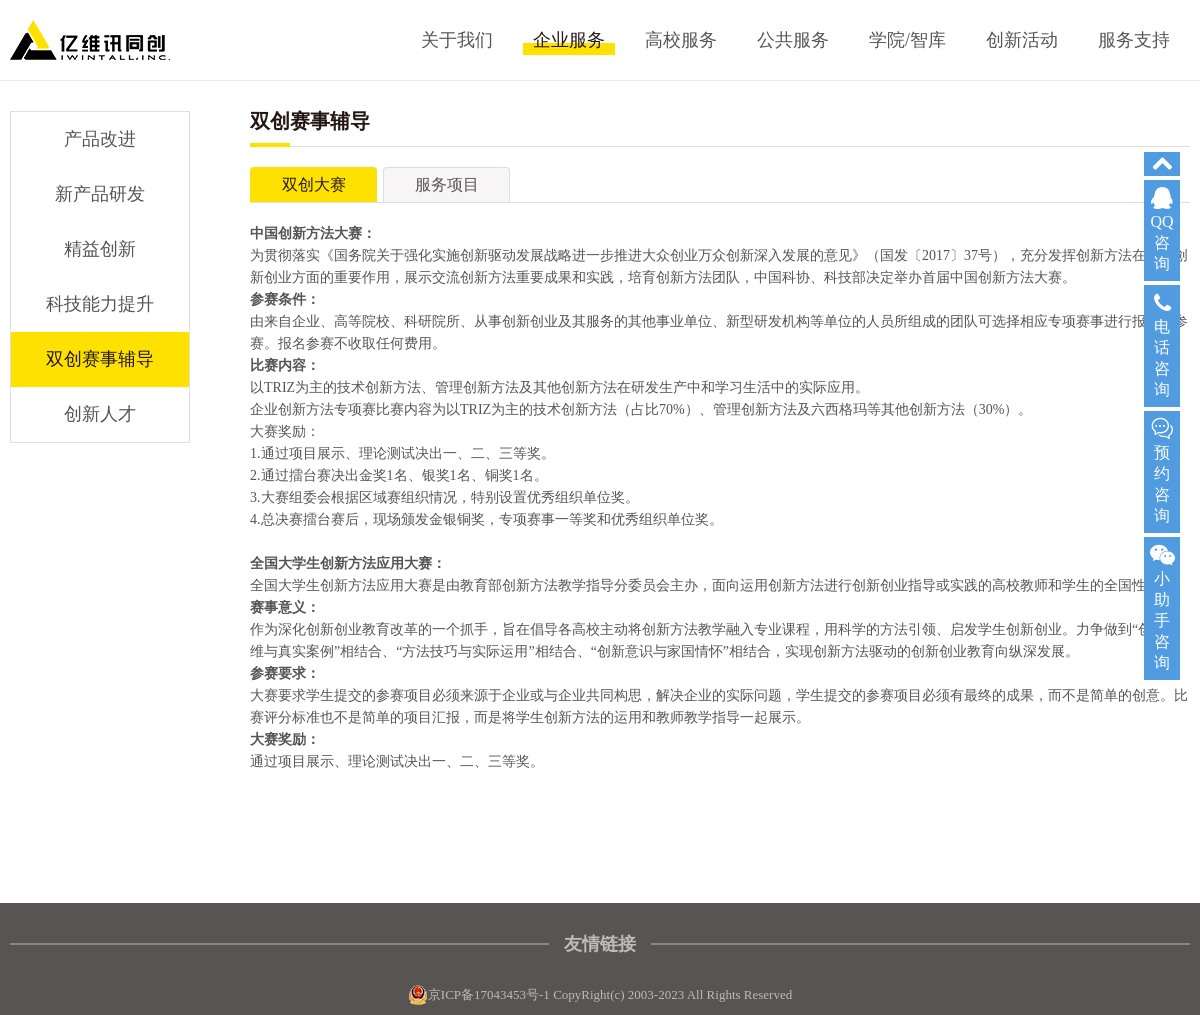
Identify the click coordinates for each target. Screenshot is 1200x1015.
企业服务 (569, 40)
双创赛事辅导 (100, 359)
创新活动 (1022, 40)
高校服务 (681, 40)
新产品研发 (100, 194)
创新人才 (100, 414)
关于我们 (457, 40)
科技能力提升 (100, 304)
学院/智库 (907, 40)
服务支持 (1134, 40)
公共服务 (793, 40)
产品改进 (100, 139)
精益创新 (100, 249)
